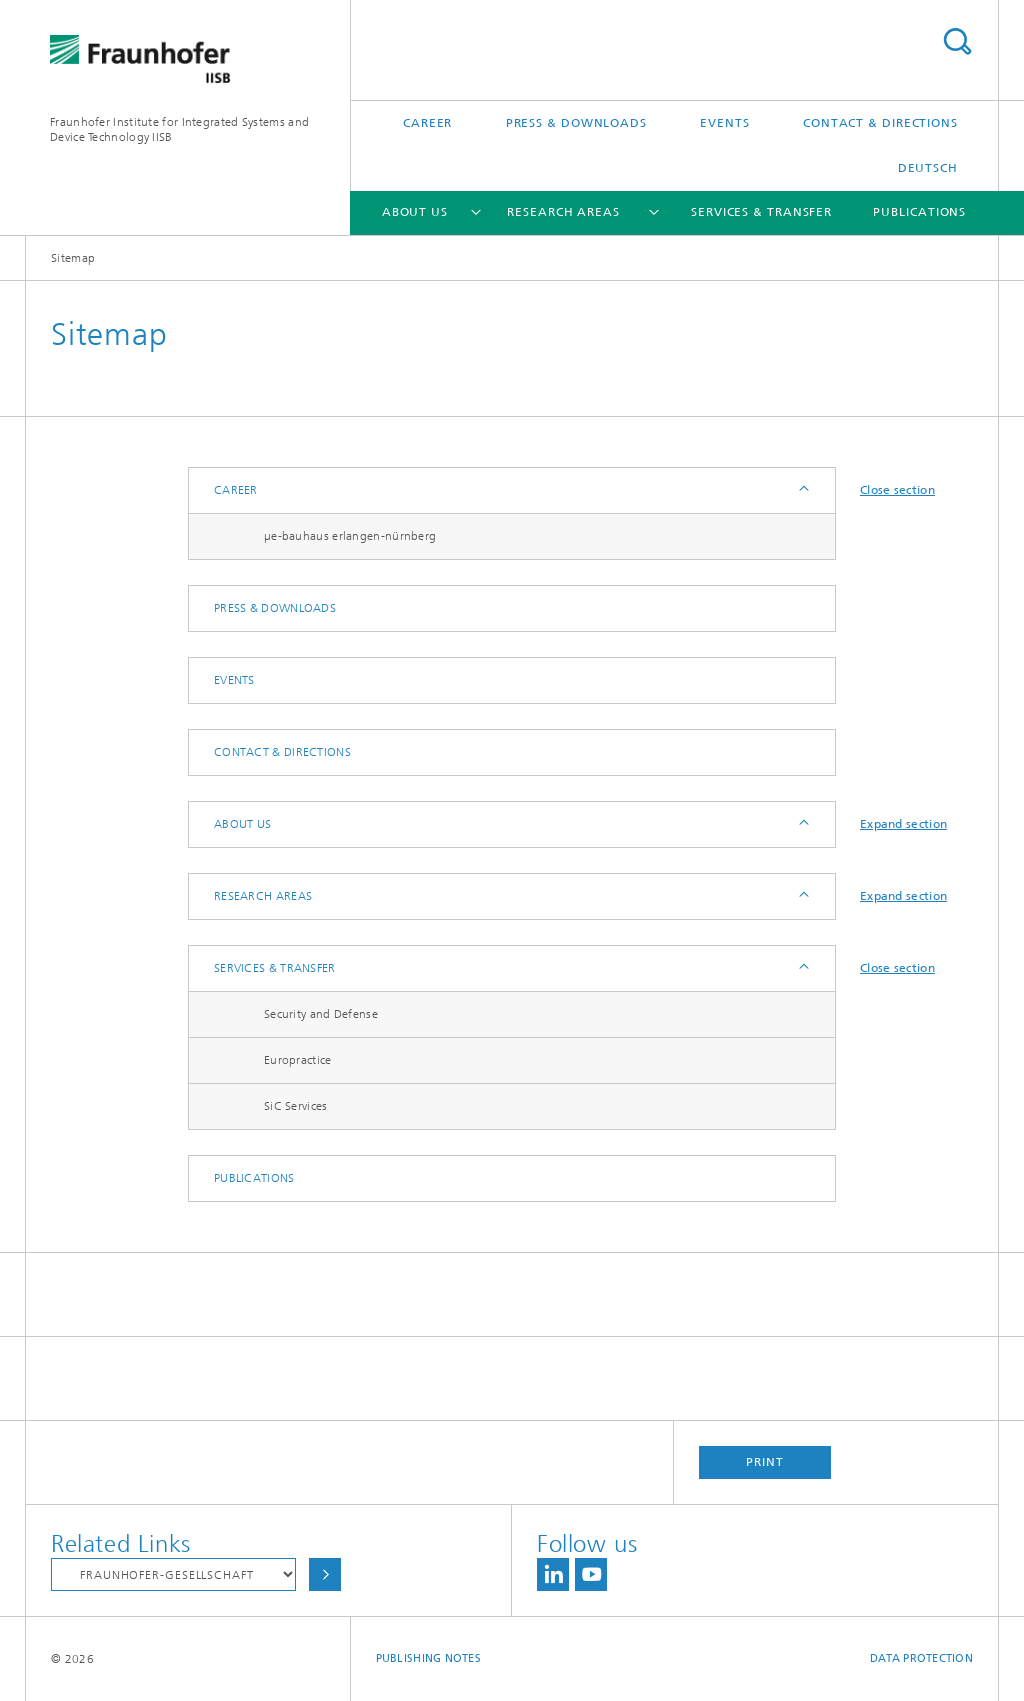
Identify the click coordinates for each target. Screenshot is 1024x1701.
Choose (325, 1574)
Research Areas (563, 212)
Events (724, 123)
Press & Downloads (576, 123)
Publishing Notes (428, 1658)
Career (427, 123)
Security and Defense (321, 1014)
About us (415, 212)
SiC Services (296, 1106)
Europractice (298, 1060)
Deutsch (928, 168)
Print (765, 1462)
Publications (919, 212)
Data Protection (921, 1658)
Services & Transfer (761, 212)
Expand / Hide (802, 490)
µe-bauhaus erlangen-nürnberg (350, 536)
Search (957, 41)
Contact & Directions (880, 123)
